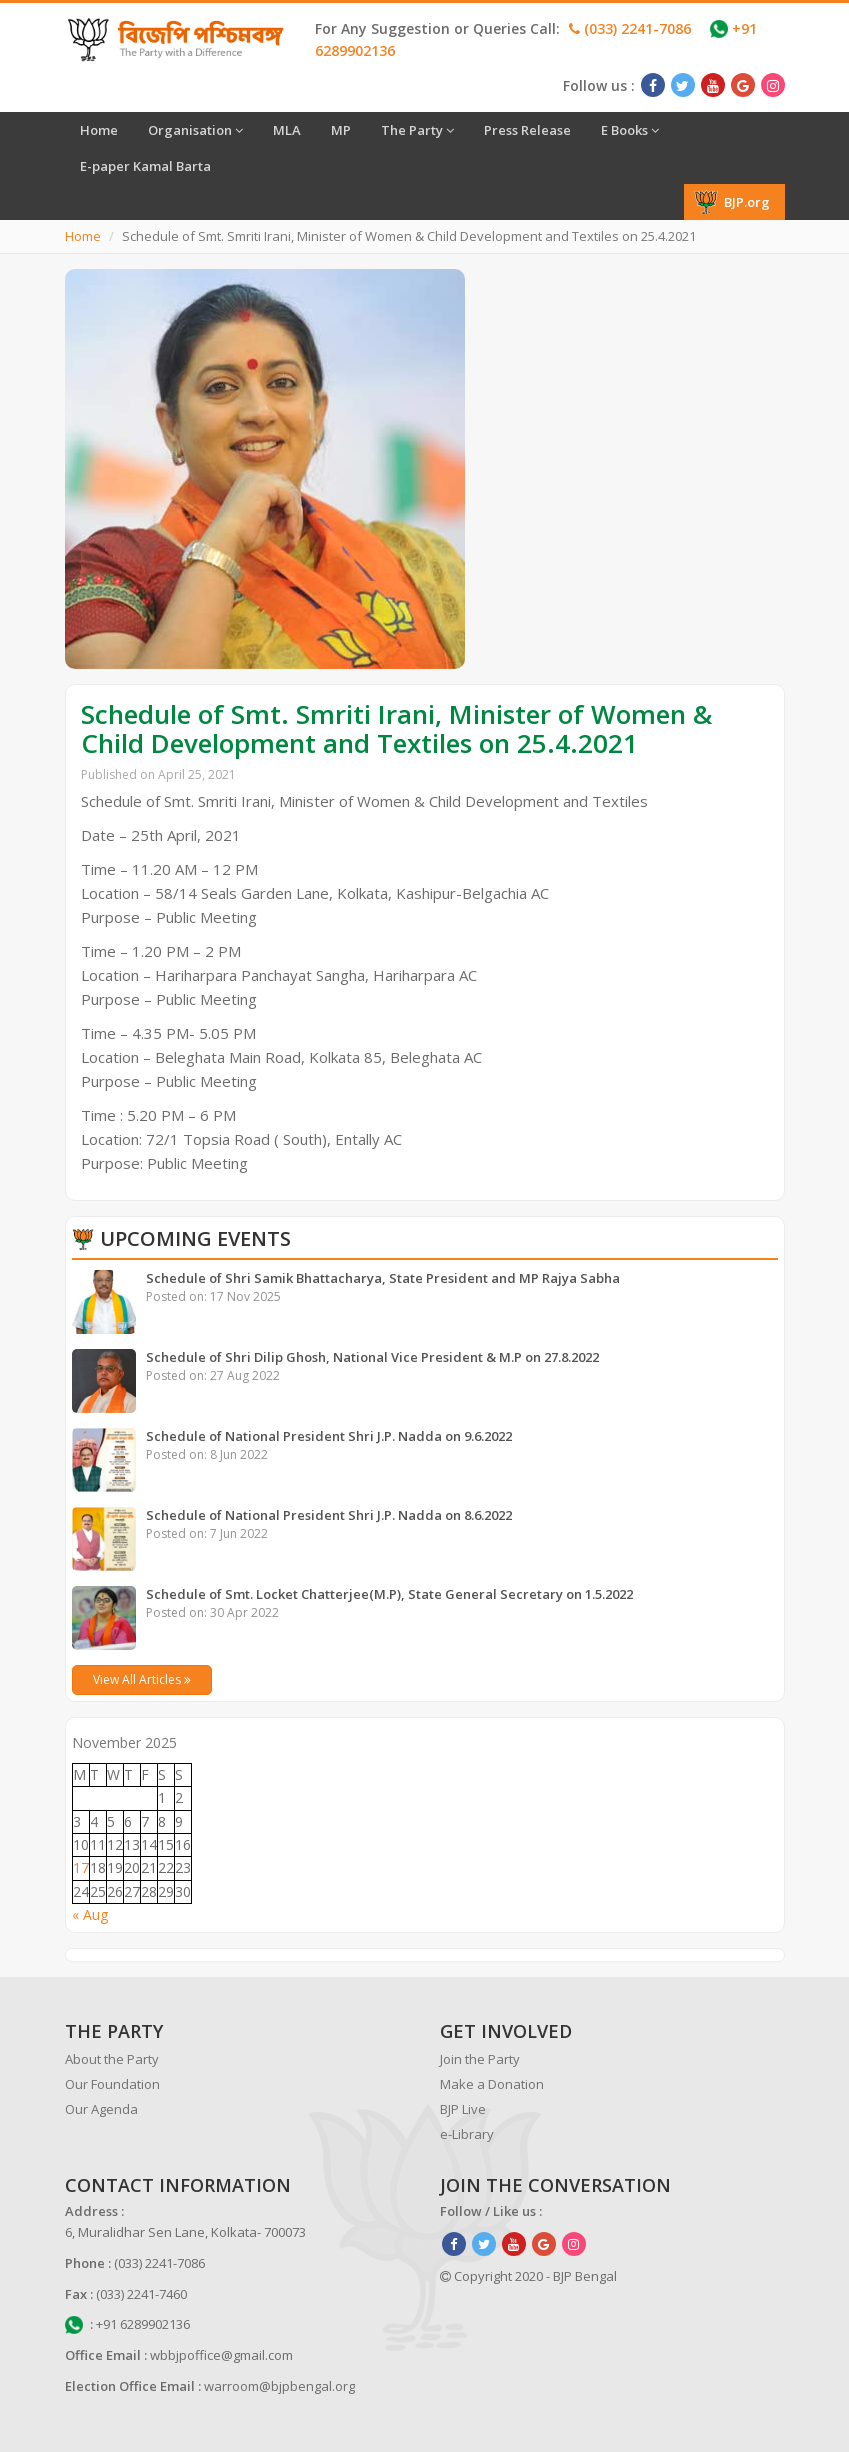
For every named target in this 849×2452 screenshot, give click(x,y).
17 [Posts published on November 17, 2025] (81, 1867)
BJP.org (732, 202)
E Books (630, 130)
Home (99, 130)
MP (341, 130)
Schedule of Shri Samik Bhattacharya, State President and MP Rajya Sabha (383, 1278)
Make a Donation (492, 2084)
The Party (417, 130)
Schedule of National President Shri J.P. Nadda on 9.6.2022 (329, 1436)
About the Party (112, 2059)
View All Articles (142, 1679)
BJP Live (463, 2109)
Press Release (527, 130)
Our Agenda (101, 2109)
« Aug (90, 1914)
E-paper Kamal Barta (145, 166)
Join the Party (480, 2059)
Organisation (195, 130)
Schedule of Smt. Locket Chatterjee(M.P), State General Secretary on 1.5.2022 (389, 1594)
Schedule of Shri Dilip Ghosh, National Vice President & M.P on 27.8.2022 (372, 1357)
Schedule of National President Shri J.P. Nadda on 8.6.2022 (329, 1515)
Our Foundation (112, 2084)
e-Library (467, 2134)
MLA (287, 130)
